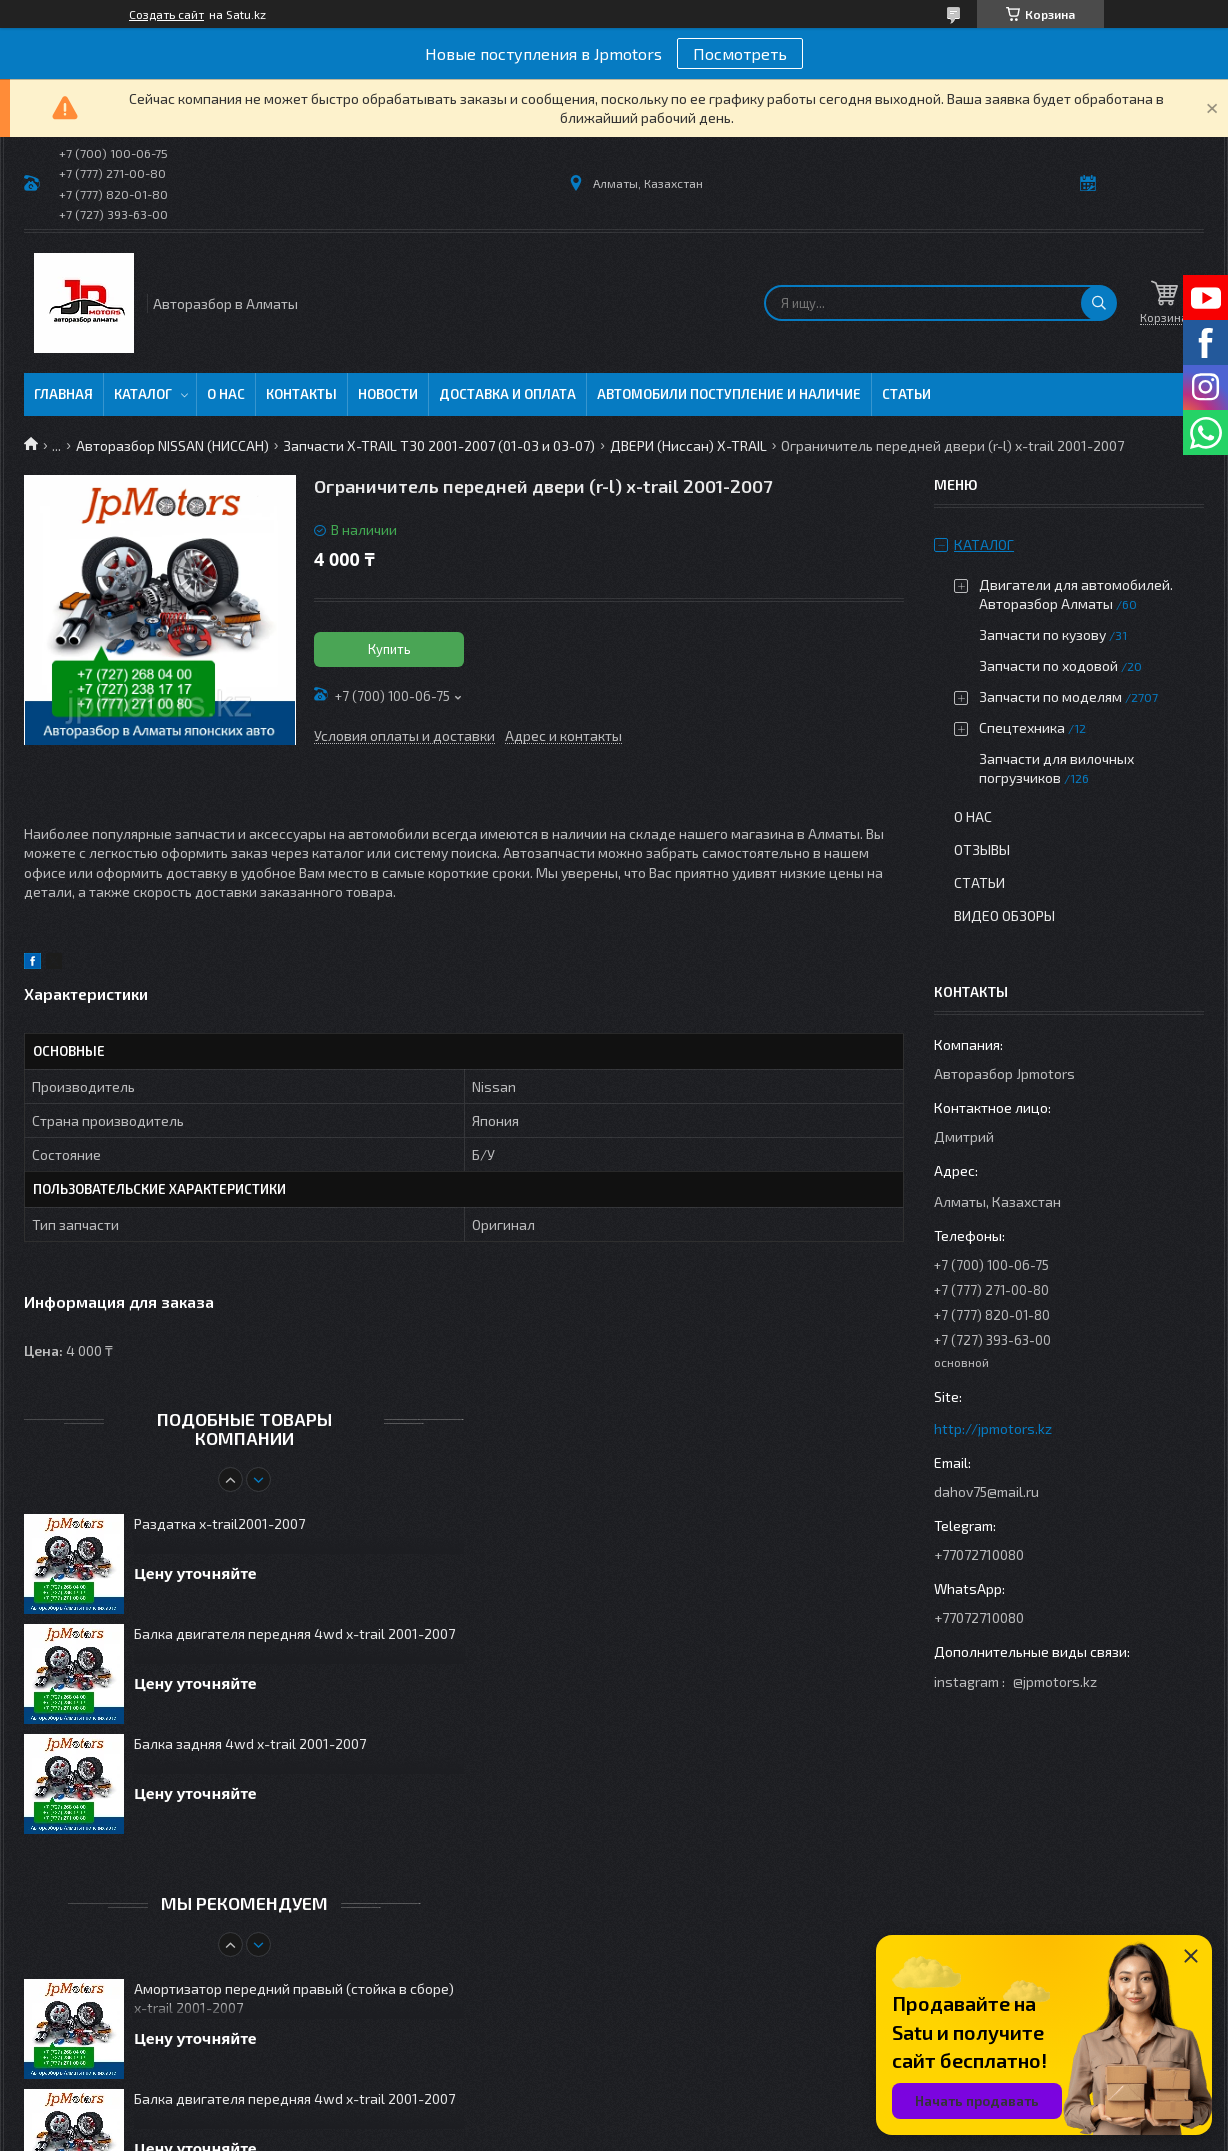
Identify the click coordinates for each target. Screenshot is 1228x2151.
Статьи (906, 394)
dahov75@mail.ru (986, 1491)
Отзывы (982, 849)
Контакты (301, 394)
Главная (63, 394)
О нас (226, 394)
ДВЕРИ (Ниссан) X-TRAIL (688, 445)
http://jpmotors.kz (993, 1428)
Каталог (143, 394)
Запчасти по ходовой (1048, 665)
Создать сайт (166, 14)
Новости (388, 394)
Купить (389, 649)
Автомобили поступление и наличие (729, 394)
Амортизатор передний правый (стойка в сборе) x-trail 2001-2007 (294, 1998)
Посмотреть (740, 53)
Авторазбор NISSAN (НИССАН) (172, 445)
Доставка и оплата (507, 394)
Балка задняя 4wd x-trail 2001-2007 (250, 1743)
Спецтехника (1022, 727)
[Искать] (1099, 303)
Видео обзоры (1004, 915)
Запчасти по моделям (1050, 696)
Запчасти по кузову (1042, 634)
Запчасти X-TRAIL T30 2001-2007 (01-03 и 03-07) (439, 445)
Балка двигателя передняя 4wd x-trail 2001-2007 (294, 1633)
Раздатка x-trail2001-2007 (219, 1523)
